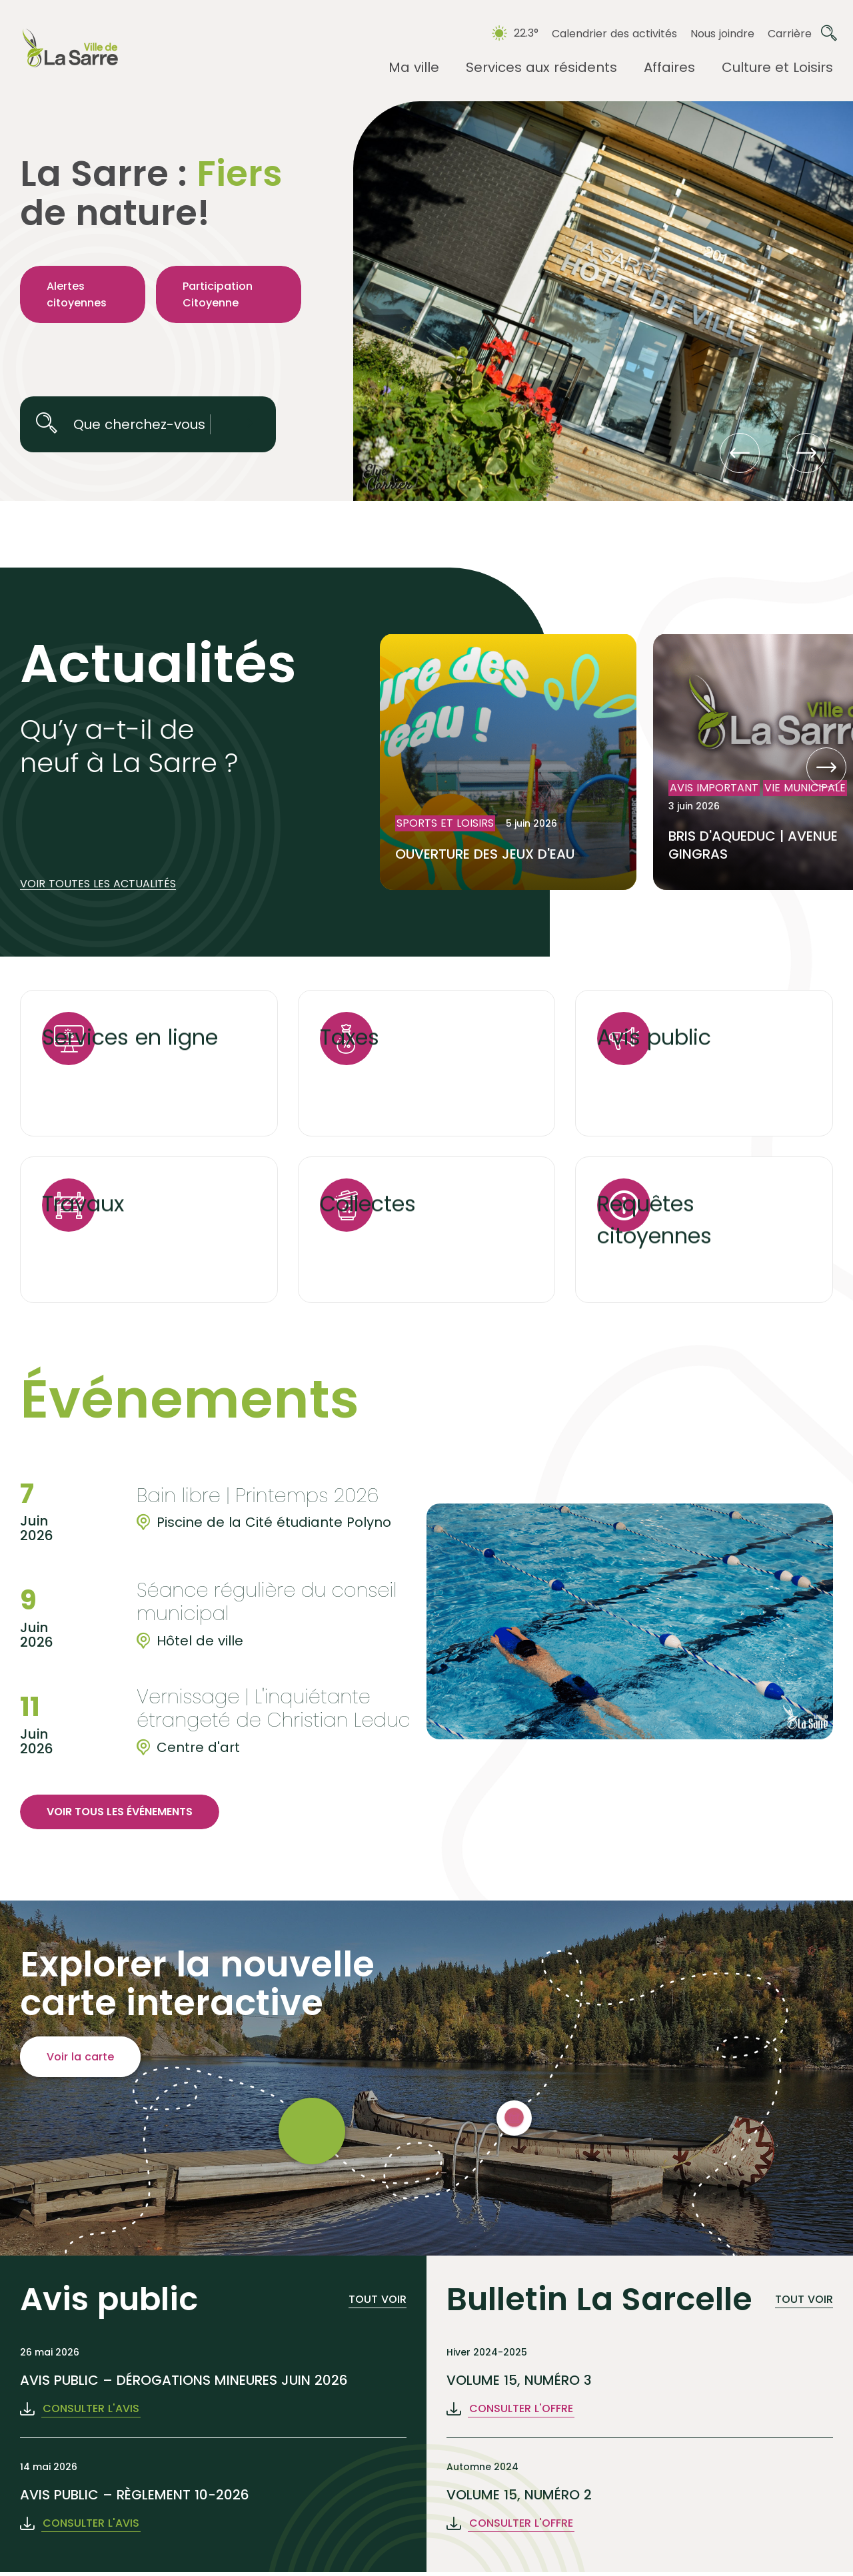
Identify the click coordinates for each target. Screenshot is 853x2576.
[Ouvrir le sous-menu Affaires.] (669, 67)
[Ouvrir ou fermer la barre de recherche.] (829, 33)
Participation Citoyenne (218, 294)
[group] (223, 1508)
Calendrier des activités (614, 33)
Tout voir (378, 2299)
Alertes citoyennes (77, 294)
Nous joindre (722, 33)
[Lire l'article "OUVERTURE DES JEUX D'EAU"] (508, 762)
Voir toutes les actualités (98, 884)
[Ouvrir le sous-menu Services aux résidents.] (541, 67)
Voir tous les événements (120, 1811)
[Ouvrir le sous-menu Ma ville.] (414, 67)
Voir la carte (80, 2056)
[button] (740, 453)
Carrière (790, 33)
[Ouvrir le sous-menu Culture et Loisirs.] (777, 67)
